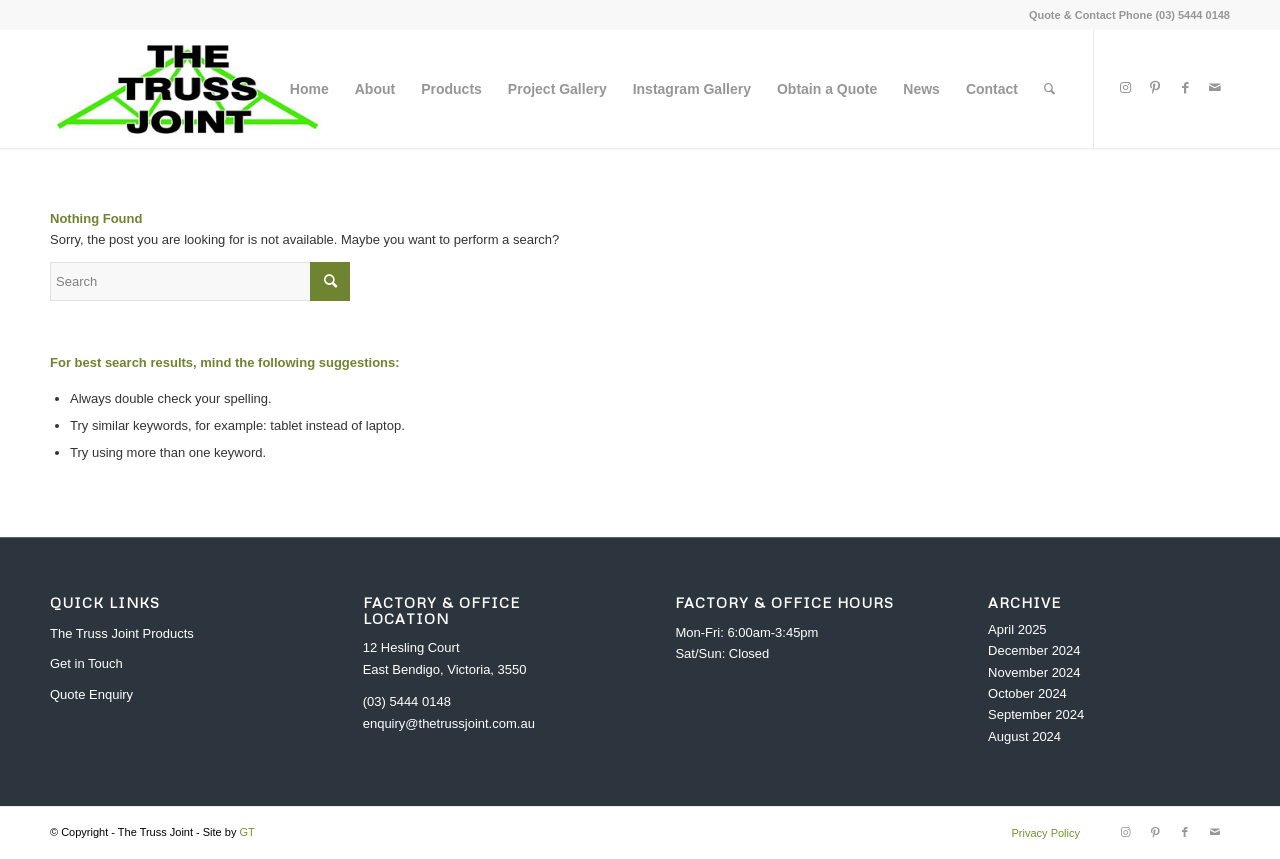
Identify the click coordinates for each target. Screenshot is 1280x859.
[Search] (1049, 89)
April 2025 (1017, 629)
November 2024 (1034, 672)
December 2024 (1034, 650)
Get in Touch (86, 663)
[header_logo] (187, 89)
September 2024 (1036, 714)
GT (246, 832)
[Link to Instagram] (1125, 88)
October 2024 (1027, 693)
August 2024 (1024, 736)
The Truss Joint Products (122, 633)
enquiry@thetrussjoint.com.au (449, 723)
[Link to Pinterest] (1155, 88)
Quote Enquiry (91, 694)
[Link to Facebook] (1185, 88)
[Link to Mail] (1215, 88)
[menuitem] (309, 89)
